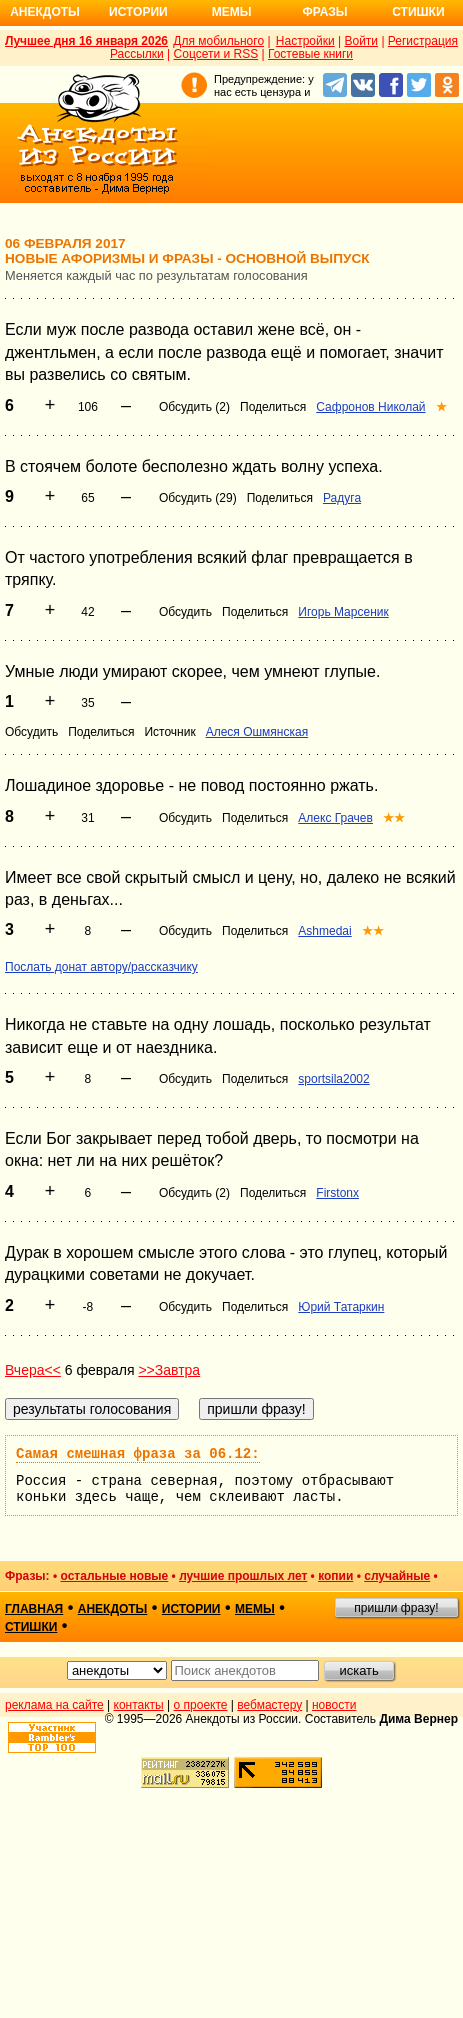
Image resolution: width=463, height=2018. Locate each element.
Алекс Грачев (335, 818)
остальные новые (114, 1576)
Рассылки (137, 54)
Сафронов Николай (370, 407)
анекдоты (113, 1609)
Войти (361, 41)
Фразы (324, 12)
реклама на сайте (54, 1705)
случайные (397, 1576)
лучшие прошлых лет (243, 1576)
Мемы (232, 12)
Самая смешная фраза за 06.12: (138, 1454)
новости (334, 1705)
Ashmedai (324, 931)
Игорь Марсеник (343, 612)
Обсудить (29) (198, 498)
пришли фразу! (396, 1608)
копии (335, 1576)
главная (34, 1609)
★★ (394, 818)
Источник (169, 732)
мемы (255, 1609)
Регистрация (423, 41)
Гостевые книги (310, 54)
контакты (139, 1705)
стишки (31, 1627)
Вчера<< (33, 1370)
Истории (138, 12)
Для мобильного (218, 41)
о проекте (201, 1705)
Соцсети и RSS (216, 54)
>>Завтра (169, 1370)
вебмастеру (269, 1705)
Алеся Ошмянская (257, 732)
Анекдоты (45, 12)
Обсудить (185, 612)
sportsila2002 (333, 1079)
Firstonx (337, 1193)
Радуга (342, 498)
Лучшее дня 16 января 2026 (86, 41)
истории (191, 1609)
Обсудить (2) (194, 407)
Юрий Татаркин (341, 1307)
